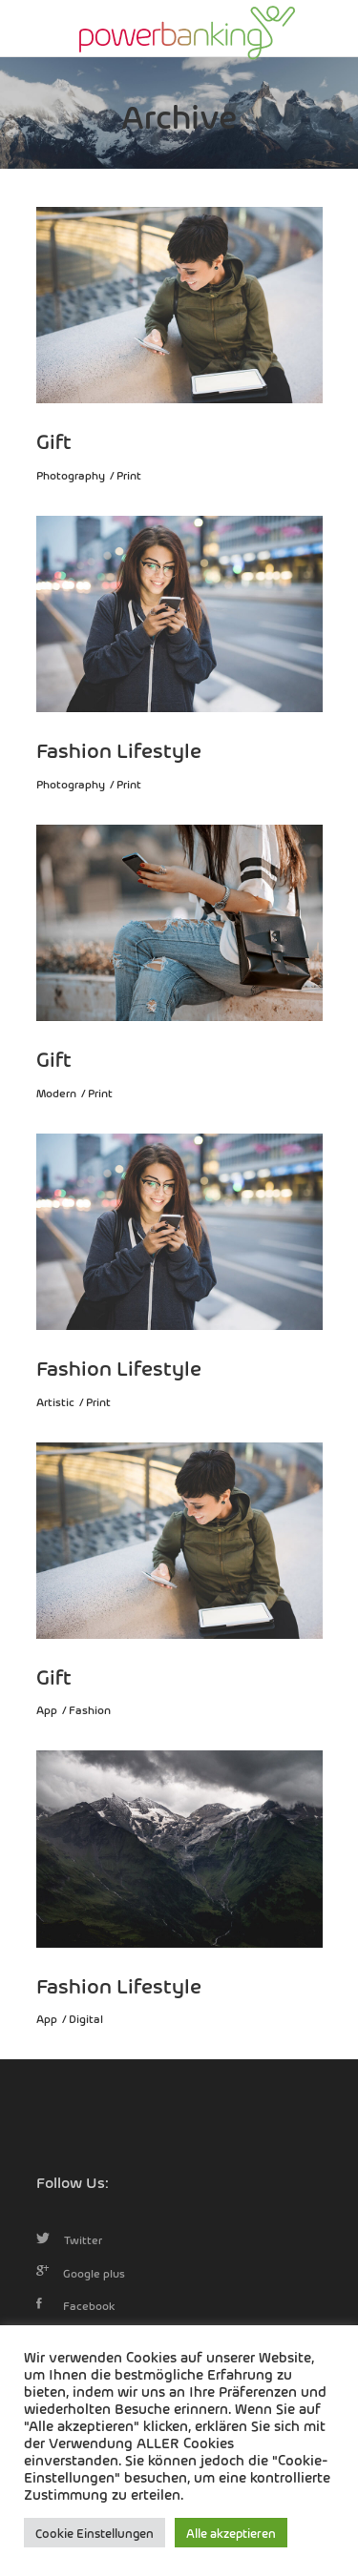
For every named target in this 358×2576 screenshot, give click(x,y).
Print (128, 474)
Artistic (55, 1401)
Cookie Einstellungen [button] (94, 2533)
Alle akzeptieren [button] (231, 2533)
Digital (86, 2018)
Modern (56, 1092)
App (46, 1709)
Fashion (90, 1709)
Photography (70, 474)
